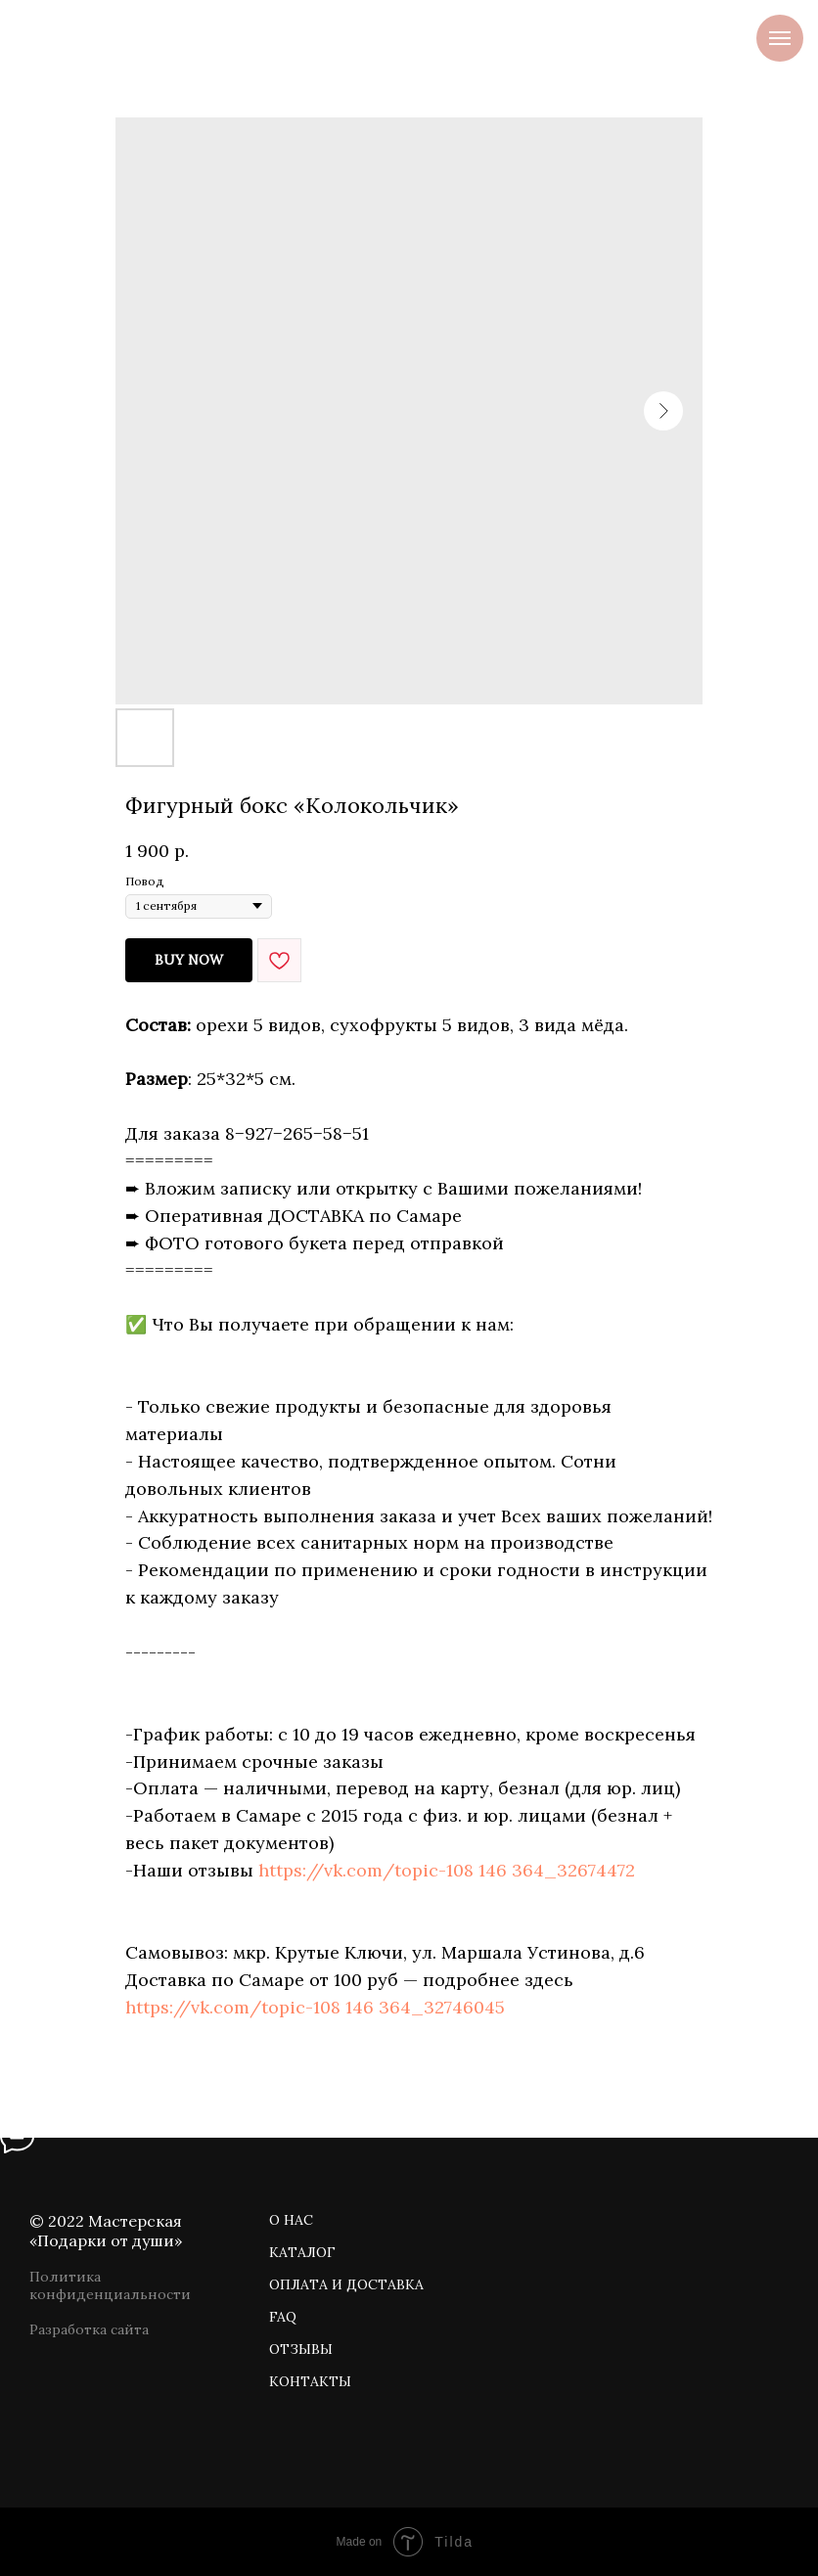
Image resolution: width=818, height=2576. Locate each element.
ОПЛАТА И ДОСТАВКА (346, 2284)
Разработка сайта (89, 2329)
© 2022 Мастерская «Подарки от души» (105, 2230)
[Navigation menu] (780, 38)
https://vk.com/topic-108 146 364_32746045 (315, 2007)
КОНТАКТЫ (310, 2381)
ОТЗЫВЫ (301, 2349)
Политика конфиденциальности (110, 2285)
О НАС (291, 2220)
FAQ (282, 2317)
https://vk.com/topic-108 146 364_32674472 (446, 1870)
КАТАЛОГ (302, 2252)
